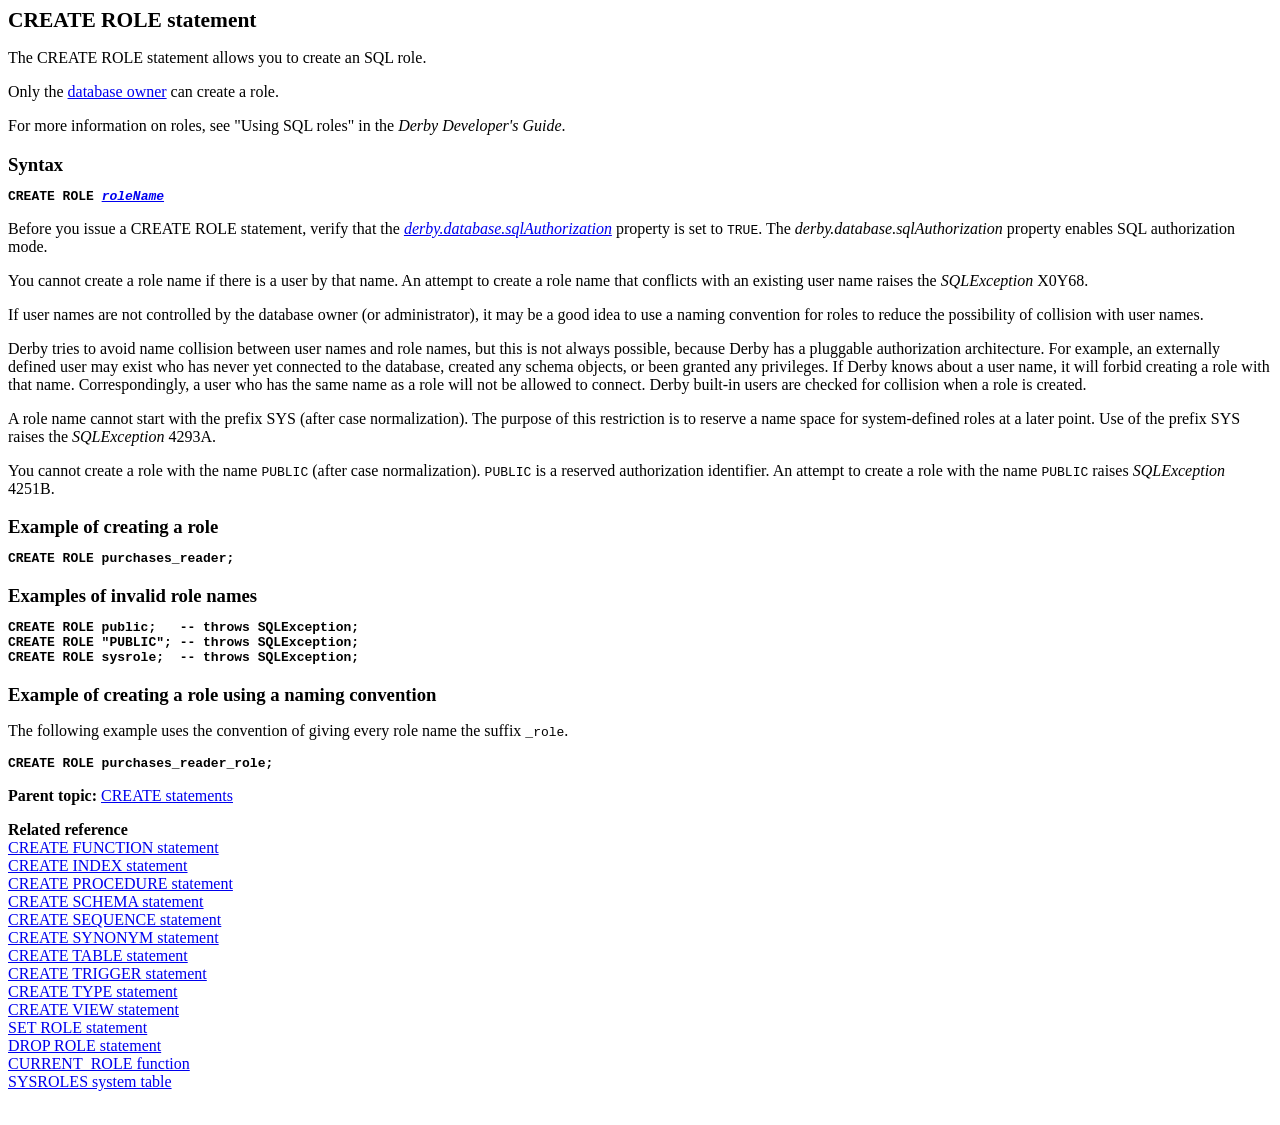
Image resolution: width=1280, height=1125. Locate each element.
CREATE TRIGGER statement (107, 991)
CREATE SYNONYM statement (113, 955)
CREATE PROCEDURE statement (120, 901)
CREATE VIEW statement (93, 1027)
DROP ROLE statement (84, 1063)
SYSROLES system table (90, 1099)
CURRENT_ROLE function (99, 1081)
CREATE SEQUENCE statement (114, 937)
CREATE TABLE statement (98, 973)
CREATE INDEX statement (98, 883)
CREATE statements (167, 813)
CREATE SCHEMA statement (106, 919)
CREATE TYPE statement (92, 1009)
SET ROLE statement (77, 1045)
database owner (117, 91)
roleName (133, 198)
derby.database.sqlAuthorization (508, 231)
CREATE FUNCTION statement (113, 865)
